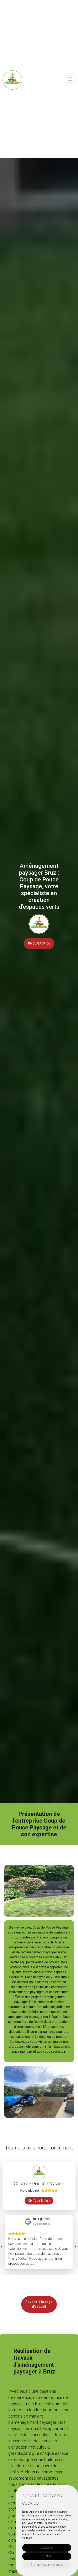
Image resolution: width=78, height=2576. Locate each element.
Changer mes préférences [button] (47, 2564)
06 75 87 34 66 (39, 943)
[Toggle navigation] (70, 79)
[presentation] (1, 2246)
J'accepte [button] (47, 2547)
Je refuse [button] (47, 2556)
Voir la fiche (39, 2200)
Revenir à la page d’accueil (39, 2304)
